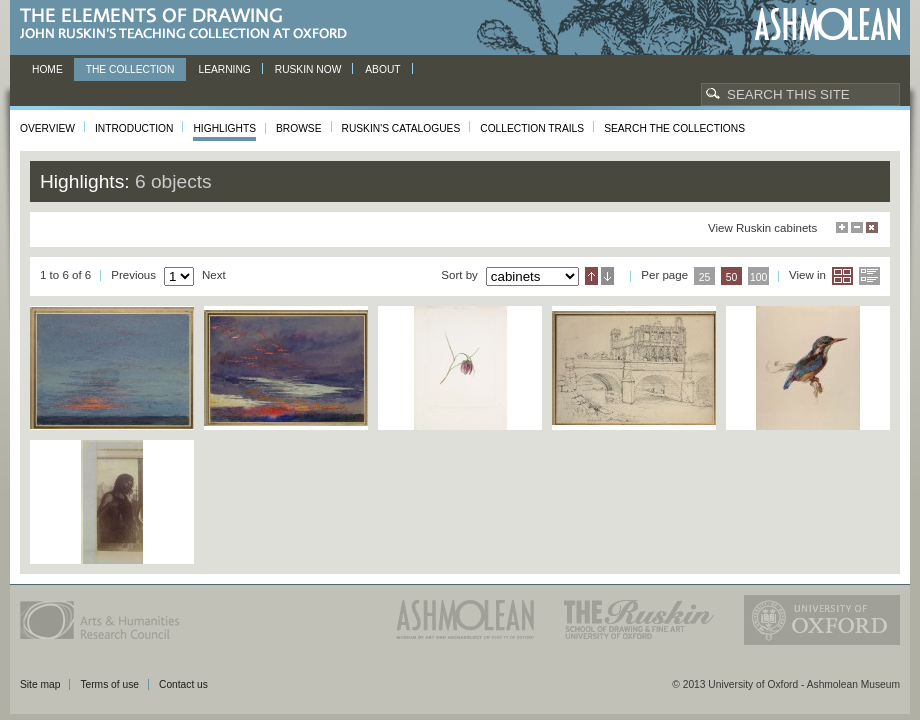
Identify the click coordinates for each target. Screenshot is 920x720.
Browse (299, 128)
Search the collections (674, 128)
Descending (607, 276)
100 (758, 277)
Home (47, 69)
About (382, 69)
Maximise (842, 227)
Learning (224, 69)
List (869, 276)
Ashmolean (827, 24)
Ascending (591, 276)
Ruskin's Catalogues (401, 128)
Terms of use (109, 684)
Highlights (224, 128)
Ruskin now (308, 69)
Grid (842, 276)
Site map (40, 684)
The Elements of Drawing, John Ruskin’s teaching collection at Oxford (189, 24)
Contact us (183, 684)
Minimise (857, 227)
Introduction (134, 128)
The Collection (130, 69)
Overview (47, 128)
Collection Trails (532, 128)
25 (705, 277)
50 (732, 277)
